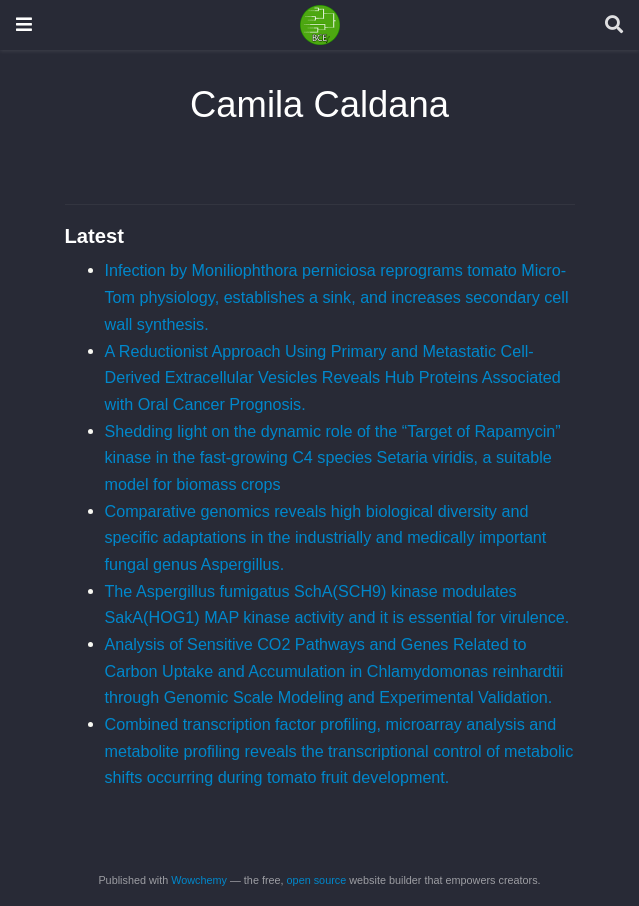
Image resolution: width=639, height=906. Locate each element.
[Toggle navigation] (24, 24)
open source (317, 880)
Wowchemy (199, 880)
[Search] (614, 25)
